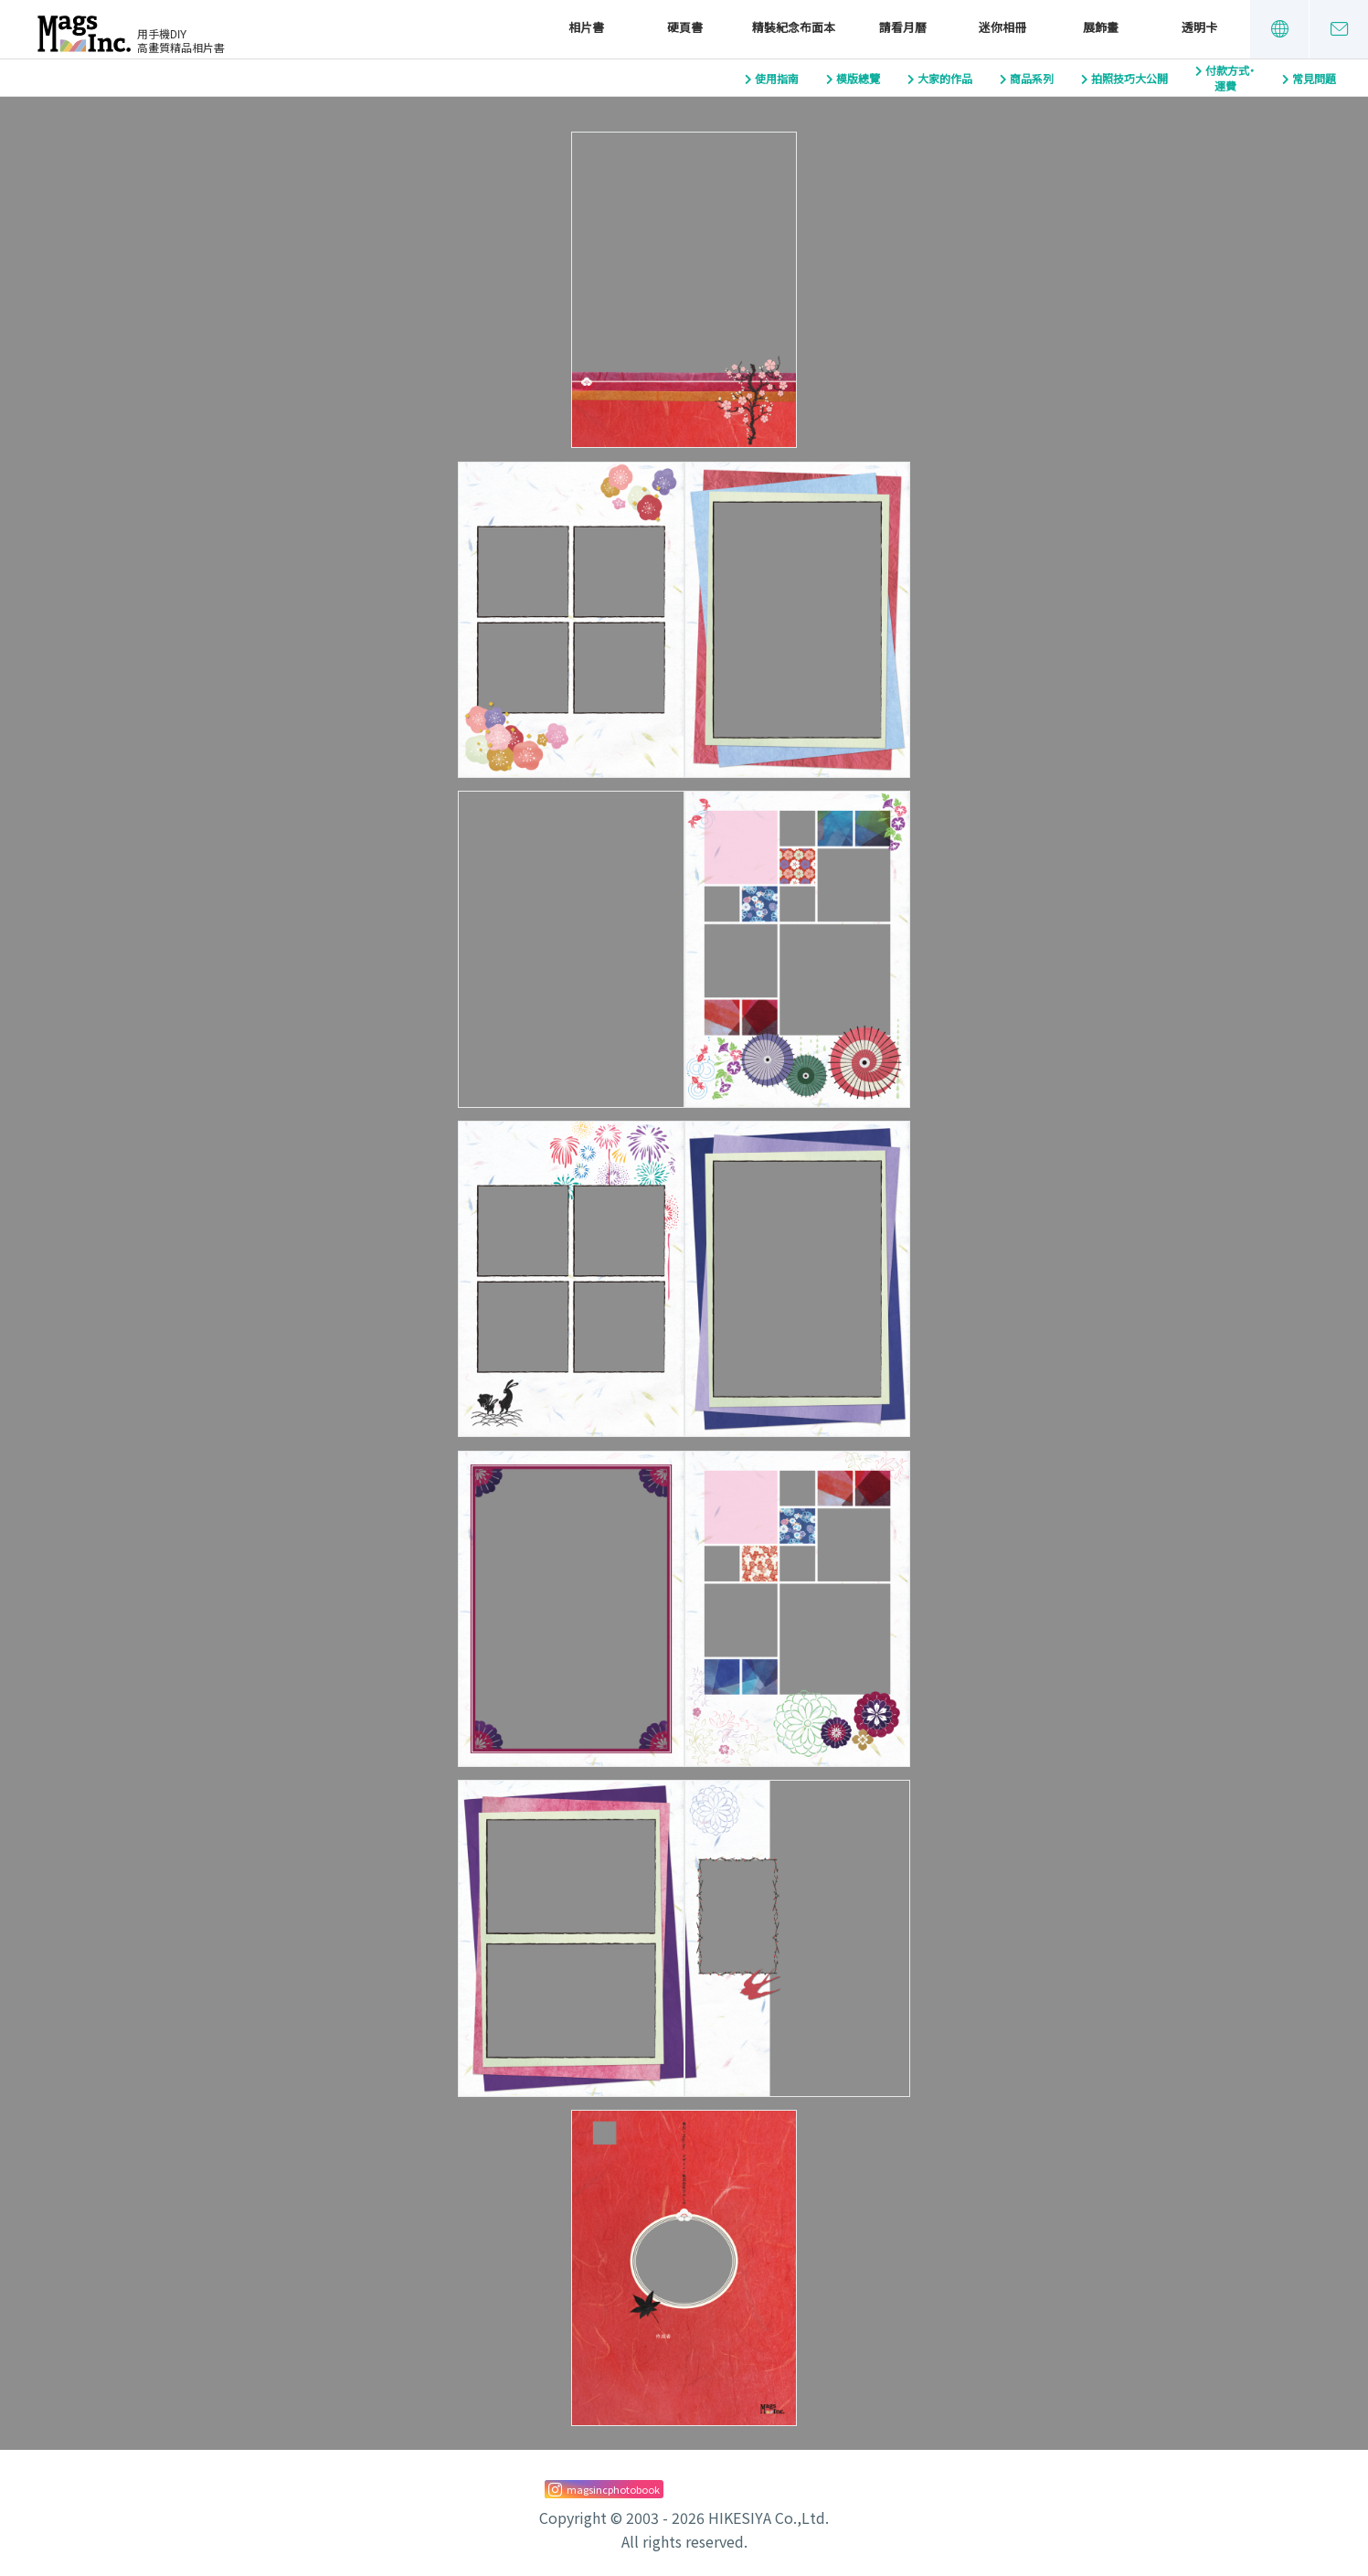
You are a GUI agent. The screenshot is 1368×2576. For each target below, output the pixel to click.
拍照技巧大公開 (1129, 79)
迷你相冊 (1002, 28)
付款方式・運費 (1230, 79)
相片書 (586, 28)
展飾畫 (1101, 28)
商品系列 (1032, 79)
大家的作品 (944, 79)
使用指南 (777, 79)
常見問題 (1314, 79)
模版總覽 (858, 79)
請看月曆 (903, 28)
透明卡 (1199, 28)
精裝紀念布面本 (793, 28)
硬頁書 (685, 28)
